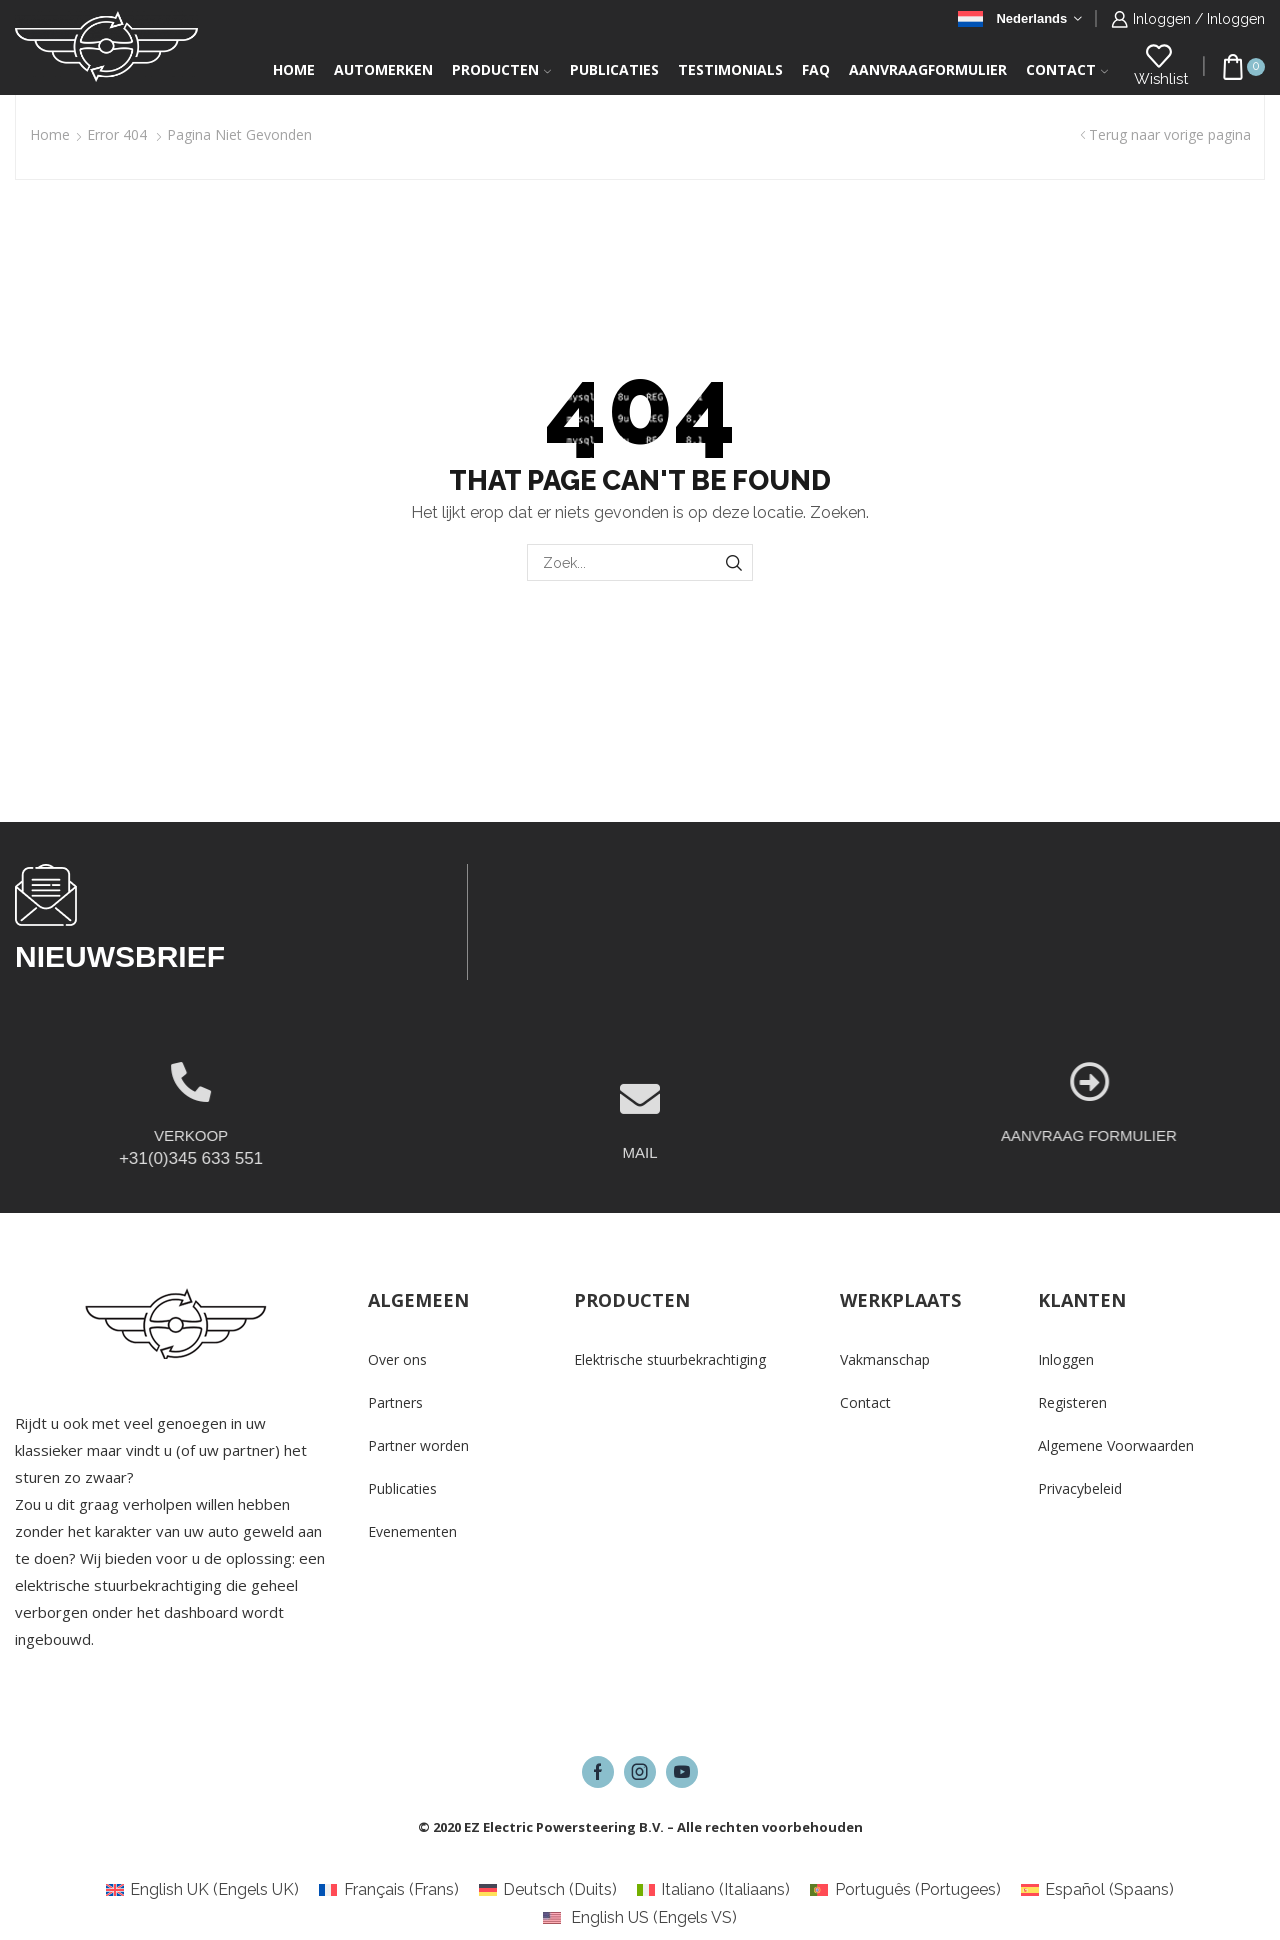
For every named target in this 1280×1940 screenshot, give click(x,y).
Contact (1067, 69)
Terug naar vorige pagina (1170, 134)
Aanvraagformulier (928, 69)
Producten (501, 69)
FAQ (816, 69)
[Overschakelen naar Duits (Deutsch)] (548, 1890)
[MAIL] (640, 1153)
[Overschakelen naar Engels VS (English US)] (640, 1918)
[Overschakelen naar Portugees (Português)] (905, 1890)
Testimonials (730, 69)
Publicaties (614, 69)
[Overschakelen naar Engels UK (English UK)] (202, 1890)
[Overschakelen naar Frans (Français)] (388, 1890)
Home (294, 69)
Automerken (383, 69)
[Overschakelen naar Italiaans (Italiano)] (713, 1890)
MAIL (639, 1206)
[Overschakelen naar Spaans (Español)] (1097, 1890)
